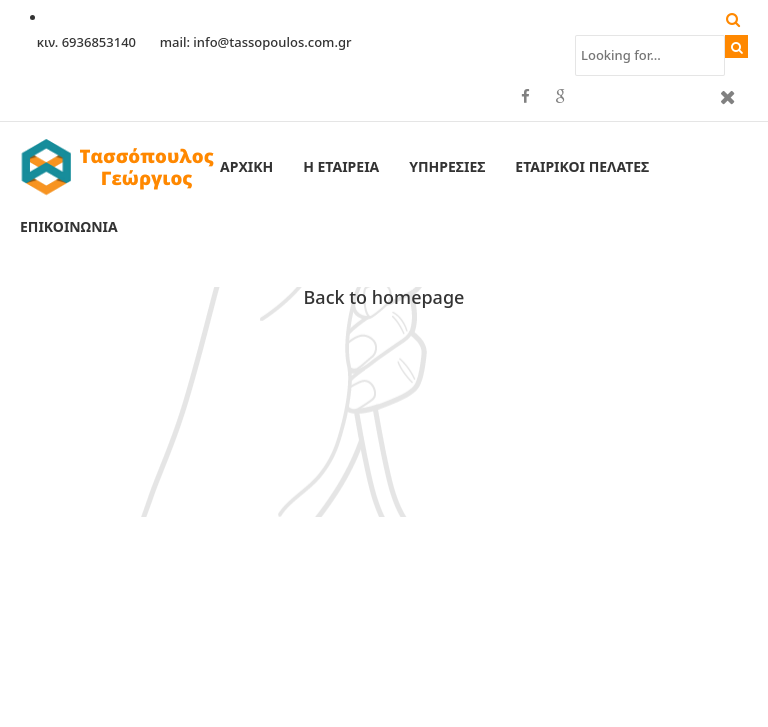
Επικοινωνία (69, 226)
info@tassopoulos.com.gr (272, 42)
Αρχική (246, 166)
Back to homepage (384, 297)
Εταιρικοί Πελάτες (582, 166)
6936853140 (101, 42)
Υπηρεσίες (447, 166)
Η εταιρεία (341, 166)
